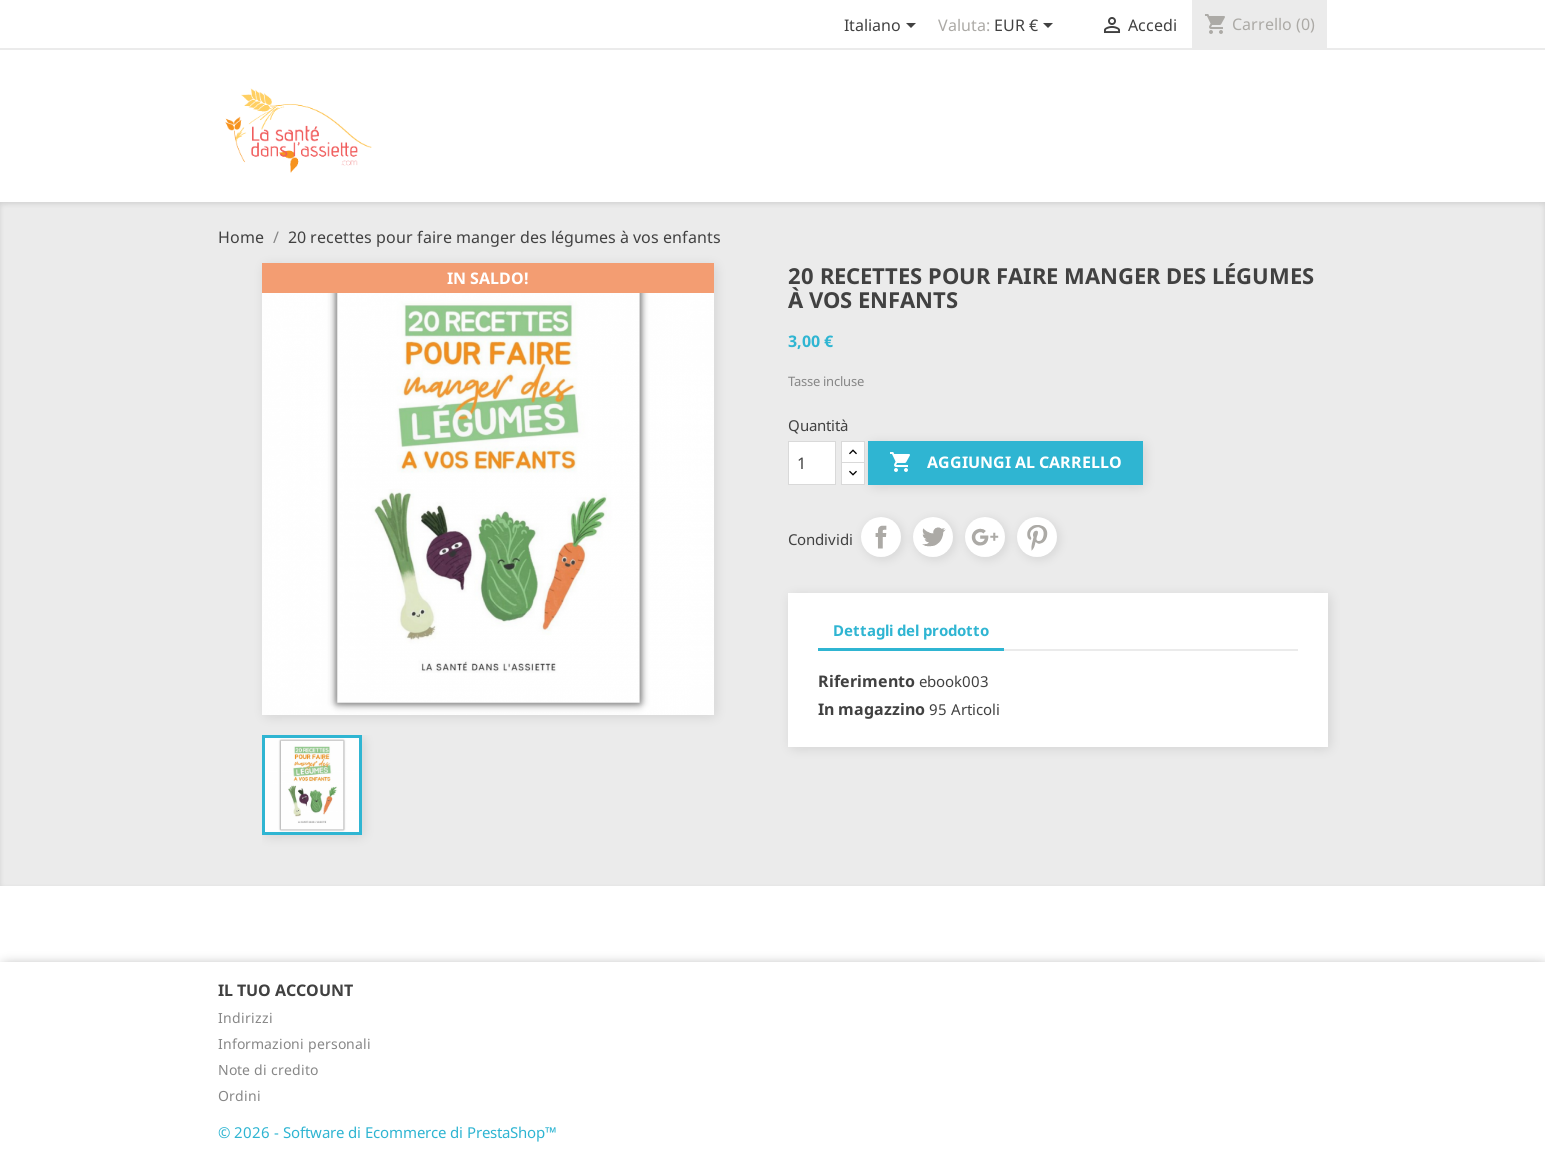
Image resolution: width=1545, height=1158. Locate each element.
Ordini (239, 1095)
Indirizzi (245, 1017)
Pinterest (1037, 537)
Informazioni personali (294, 1043)
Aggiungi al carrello (1005, 463)
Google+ (985, 537)
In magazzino (871, 709)
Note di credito (268, 1069)
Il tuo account (285, 990)
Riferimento (866, 681)
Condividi (881, 537)
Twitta (933, 537)
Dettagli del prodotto (911, 630)
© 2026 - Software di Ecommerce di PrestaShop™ (387, 1132)
